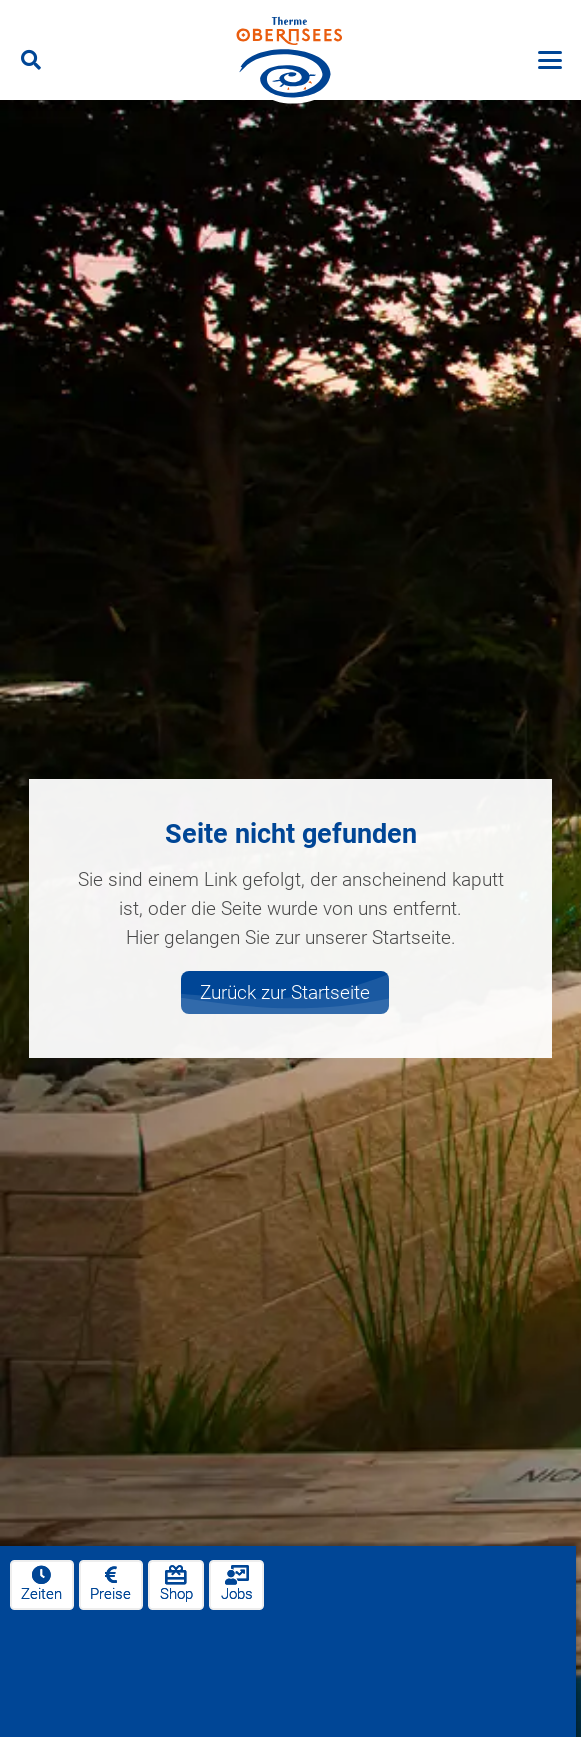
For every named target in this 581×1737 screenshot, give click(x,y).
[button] (31, 60)
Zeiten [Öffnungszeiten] (41, 1583)
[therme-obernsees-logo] (290, 60)
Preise (110, 1583)
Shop (176, 1583)
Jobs (237, 1583)
